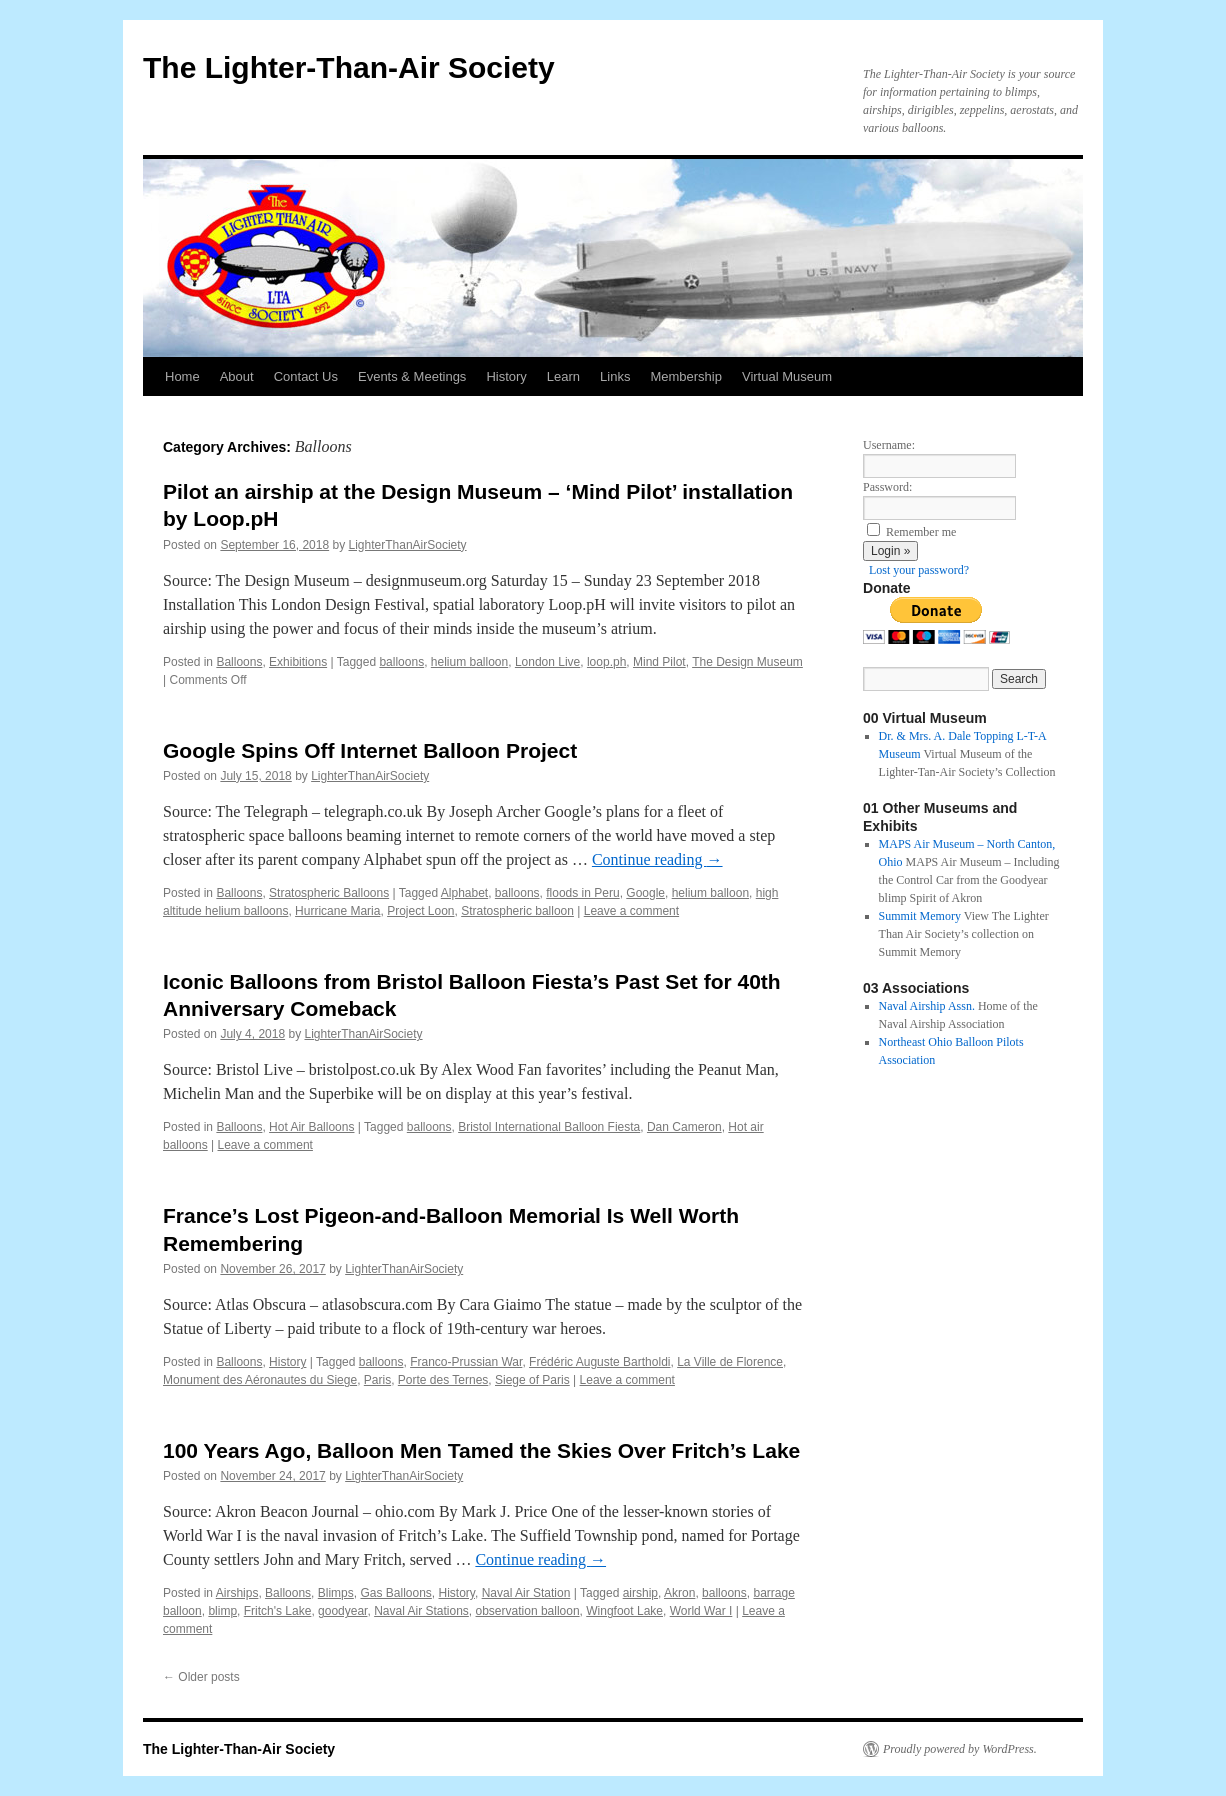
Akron (679, 1593)
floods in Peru (582, 893)
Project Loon (420, 911)
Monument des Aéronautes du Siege (260, 1380)
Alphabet (464, 893)
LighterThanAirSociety (408, 545)
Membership (686, 376)
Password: (887, 487)
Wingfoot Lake (624, 1611)
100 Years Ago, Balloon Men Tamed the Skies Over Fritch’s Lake (481, 1450)
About (237, 376)
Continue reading (657, 859)
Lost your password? (919, 570)
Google (645, 893)
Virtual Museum (787, 376)
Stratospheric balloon (517, 911)
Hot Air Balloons (311, 1127)
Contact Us (306, 376)
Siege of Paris (532, 1380)
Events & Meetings (412, 376)
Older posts (201, 1677)
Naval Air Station (526, 1593)
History (506, 376)
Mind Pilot (659, 662)
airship (640, 1593)
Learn (563, 376)
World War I (701, 1611)
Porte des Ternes (443, 1380)
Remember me (921, 532)
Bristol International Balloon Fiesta (549, 1127)
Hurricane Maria (337, 911)
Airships (237, 1593)
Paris (377, 1380)
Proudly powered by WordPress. (960, 1749)
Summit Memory (920, 916)
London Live (547, 662)
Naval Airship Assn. (927, 1006)
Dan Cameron (684, 1127)
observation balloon (528, 1611)
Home (182, 376)
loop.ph (606, 662)
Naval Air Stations (421, 1611)
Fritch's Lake (278, 1611)
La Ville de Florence (730, 1362)
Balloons (239, 662)
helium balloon (469, 662)
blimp (222, 1611)
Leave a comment (631, 911)
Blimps (336, 1593)
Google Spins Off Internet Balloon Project (370, 750)
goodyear (342, 1611)
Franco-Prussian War (466, 1362)
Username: (889, 445)
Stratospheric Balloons (329, 893)
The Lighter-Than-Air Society (349, 67)
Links (615, 376)
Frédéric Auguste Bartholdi (599, 1362)
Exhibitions (298, 662)
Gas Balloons (395, 1593)
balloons (401, 662)
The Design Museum (747, 662)
